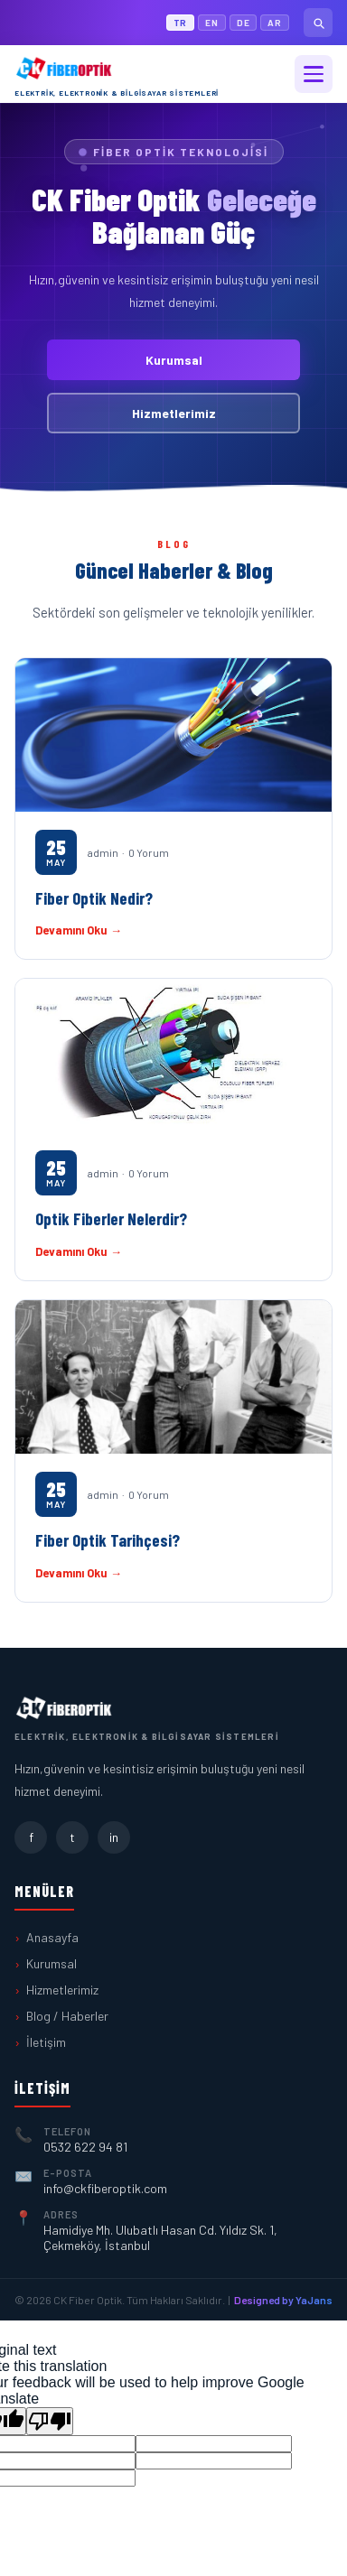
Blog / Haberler (67, 2015)
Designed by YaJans (283, 2299)
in (113, 1837)
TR (181, 22)
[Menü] (314, 74)
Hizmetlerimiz (174, 413)
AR (274, 22)
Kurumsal (173, 359)
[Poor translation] (49, 2421)
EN (212, 22)
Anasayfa (52, 1937)
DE (243, 22)
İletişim (46, 2042)
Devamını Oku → (78, 930)
